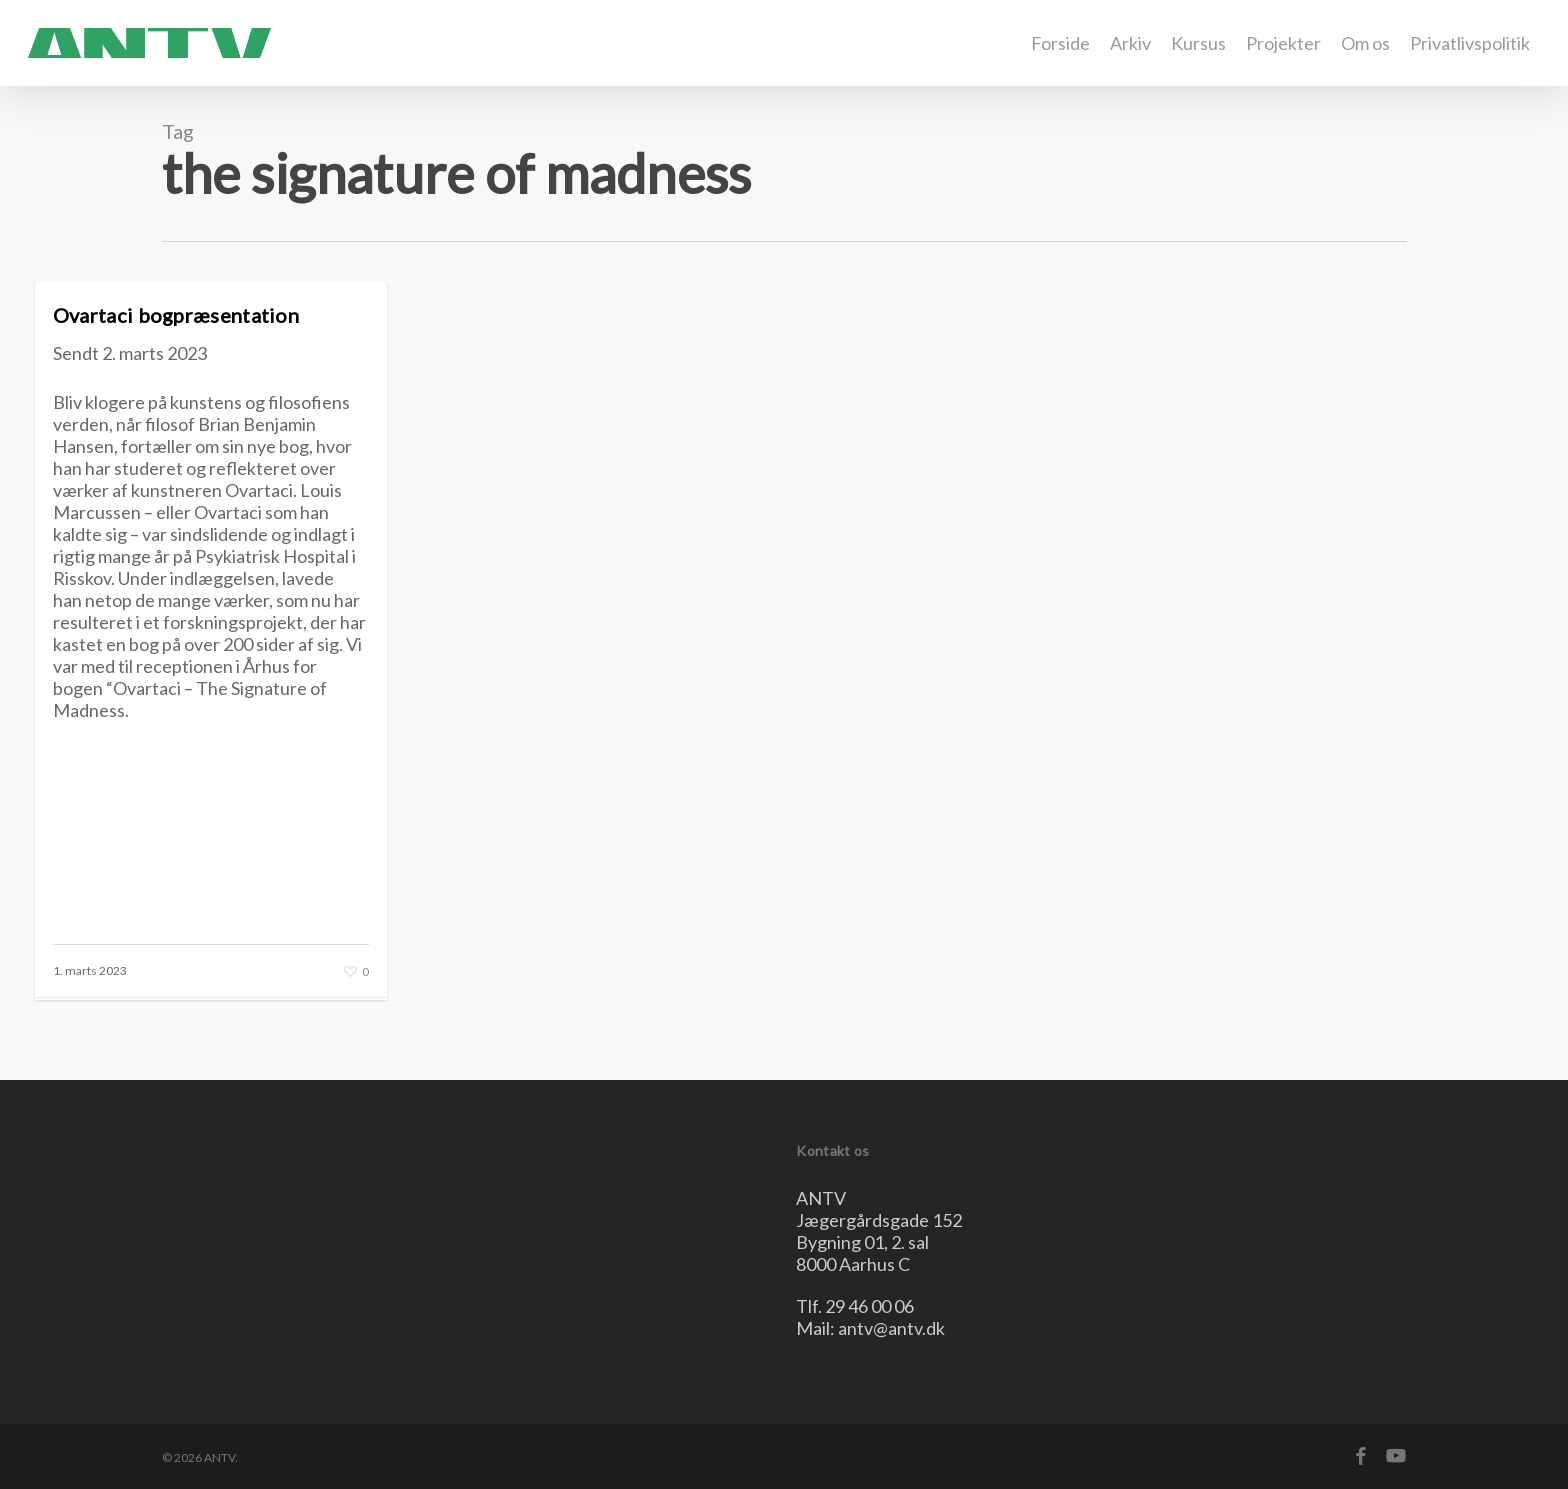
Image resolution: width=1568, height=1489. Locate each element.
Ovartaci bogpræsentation (176, 315)
